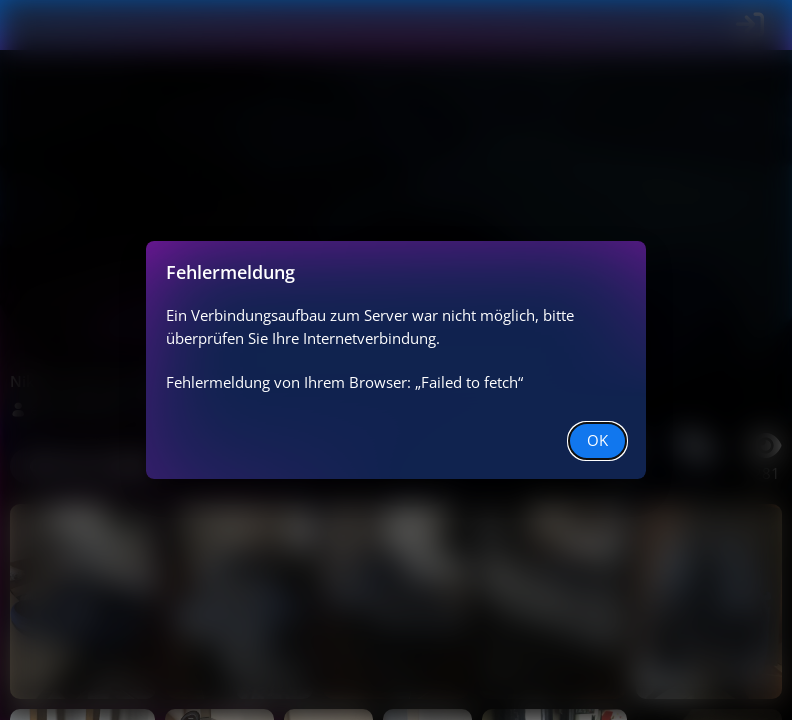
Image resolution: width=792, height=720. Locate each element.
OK (597, 440)
